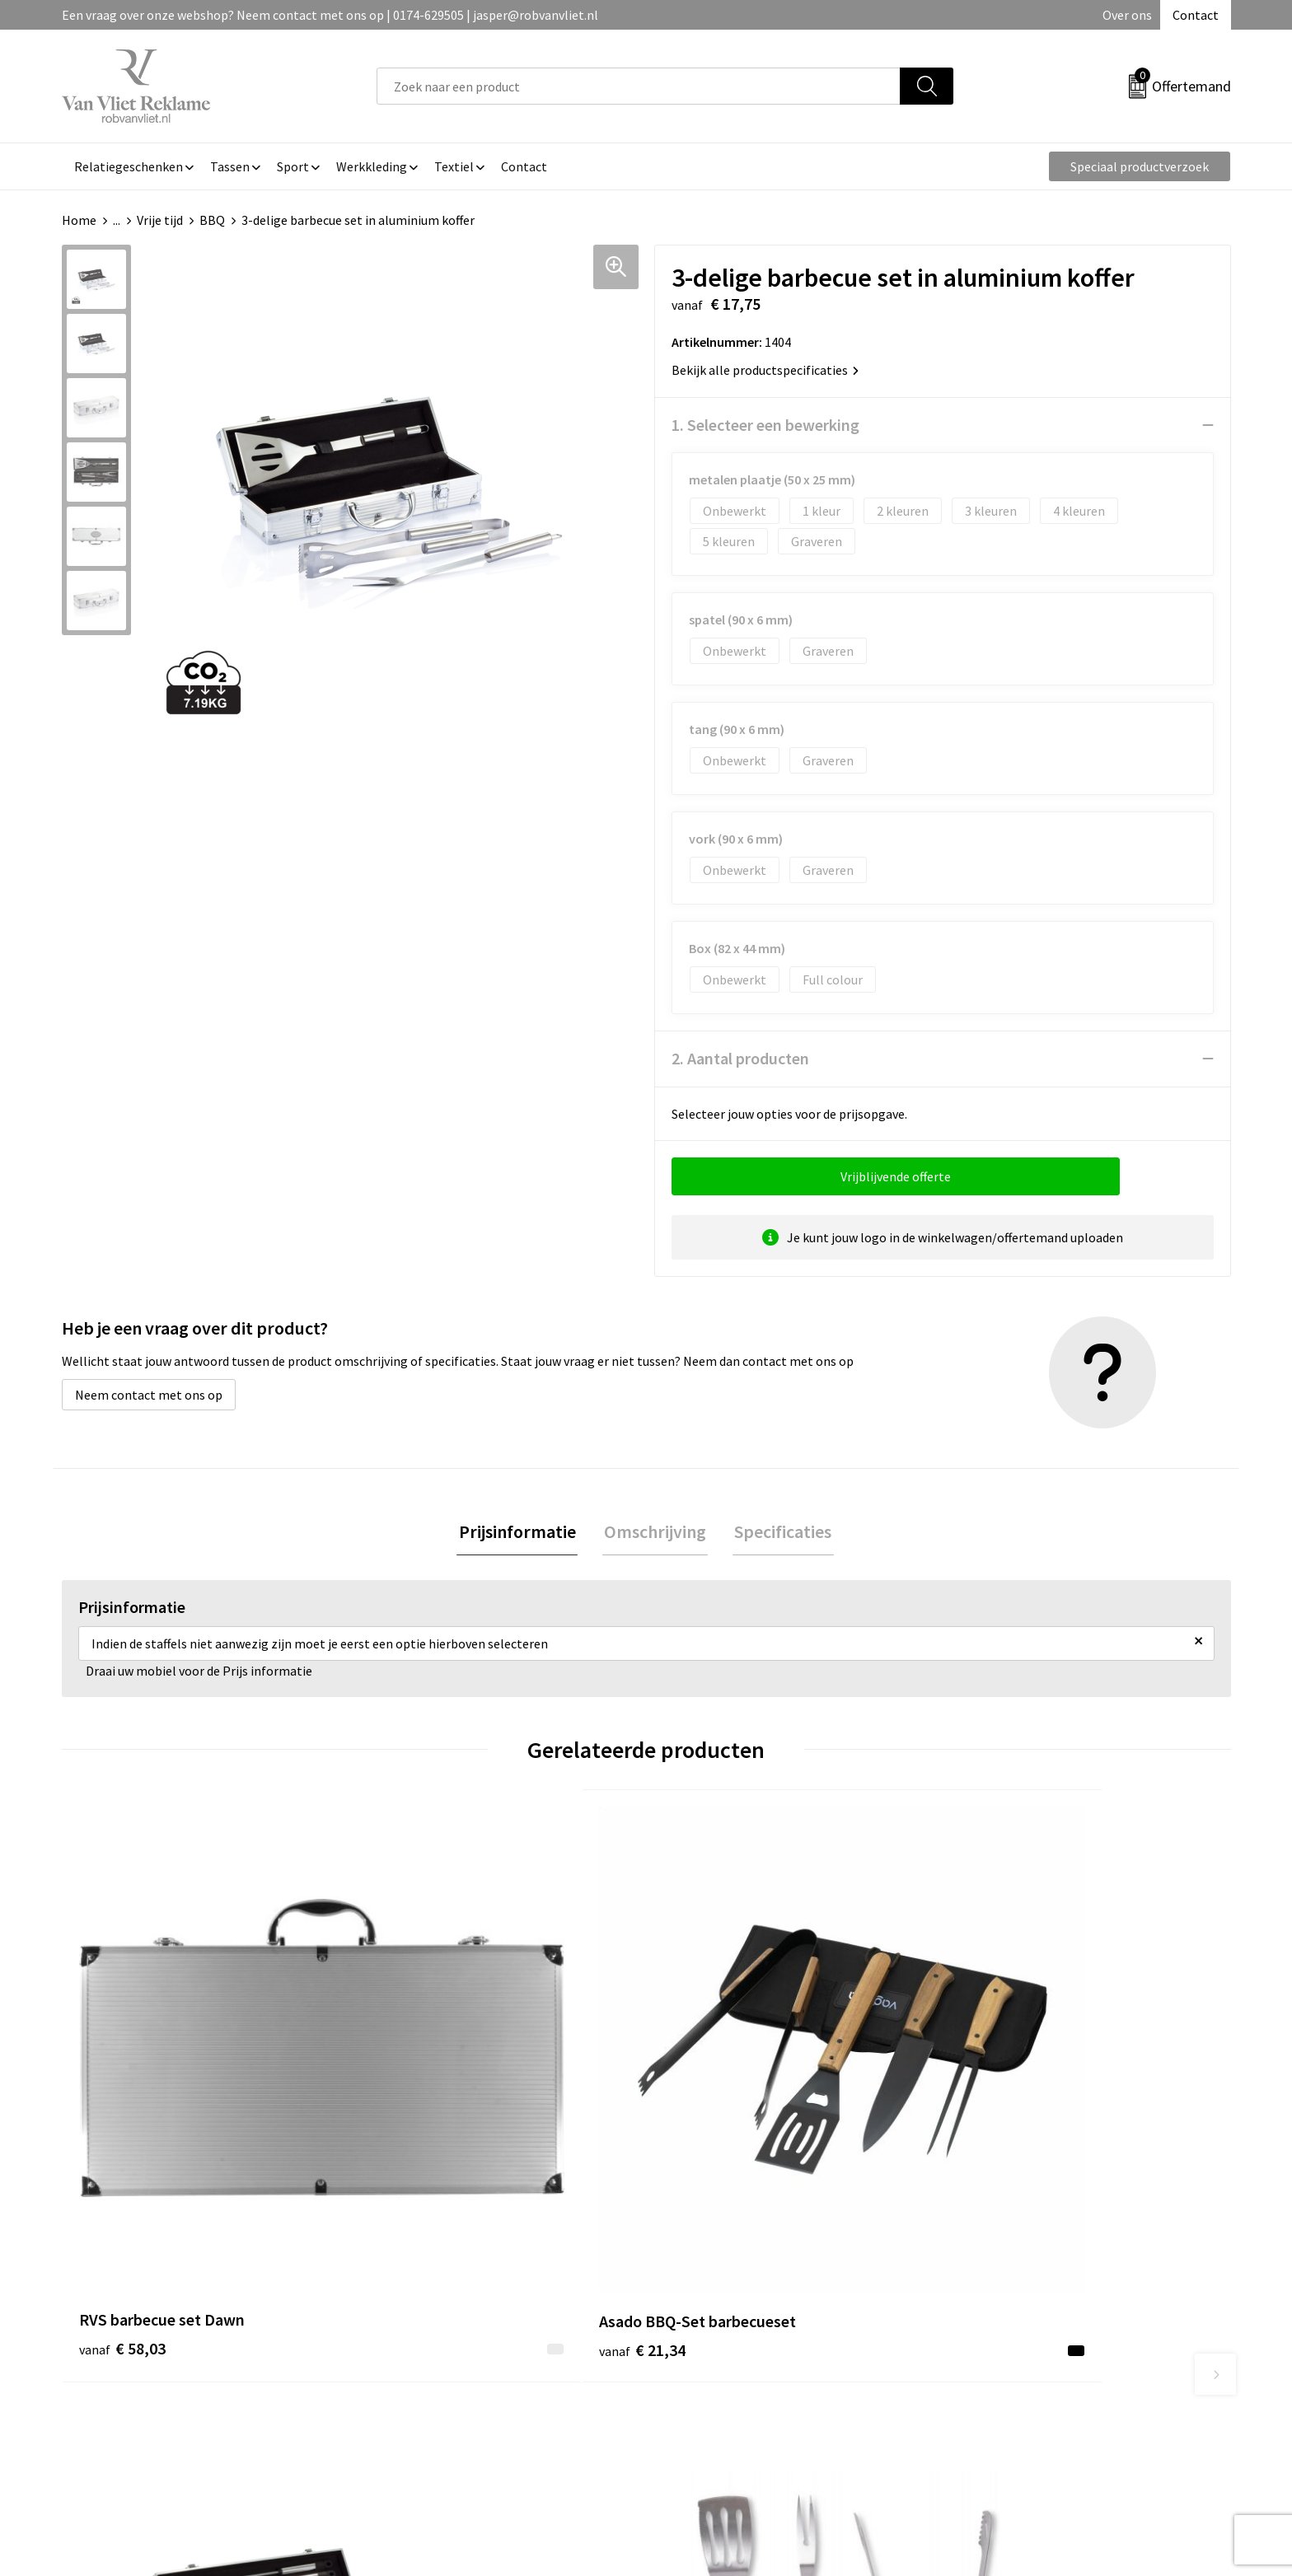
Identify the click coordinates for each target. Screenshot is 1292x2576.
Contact (1196, 15)
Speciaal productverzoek (1139, 166)
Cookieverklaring (1005, 2324)
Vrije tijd (160, 220)
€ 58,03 (122, 2121)
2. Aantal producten (740, 1058)
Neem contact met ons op (148, 1394)
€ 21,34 (414, 2121)
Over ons (1127, 15)
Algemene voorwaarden (1023, 2299)
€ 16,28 (999, 2121)
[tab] (520, 1532)
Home (79, 220)
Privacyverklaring (1006, 2349)
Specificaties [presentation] (779, 1532)
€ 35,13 (706, 2146)
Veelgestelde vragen (434, 2324)
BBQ (212, 220)
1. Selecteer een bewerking (765, 424)
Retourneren (703, 2324)
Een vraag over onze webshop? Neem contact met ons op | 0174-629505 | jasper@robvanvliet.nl (330, 15)
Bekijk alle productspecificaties (765, 370)
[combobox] (639, 86)
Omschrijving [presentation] (655, 1532)
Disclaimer (987, 2374)
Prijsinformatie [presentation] (520, 1532)
